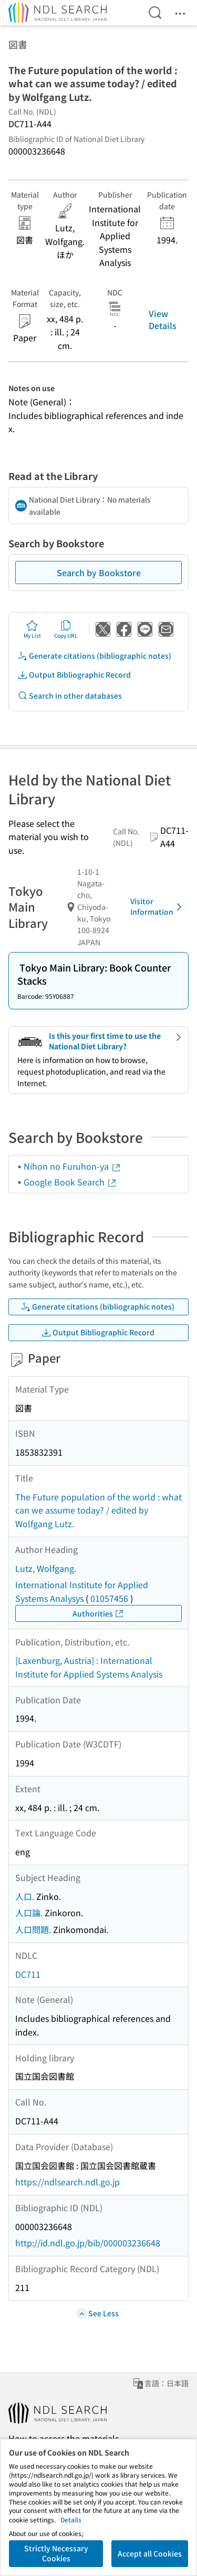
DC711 (27, 1974)
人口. (24, 1896)
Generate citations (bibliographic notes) (94, 655)
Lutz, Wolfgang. (45, 1568)
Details (70, 2519)
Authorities (98, 1613)
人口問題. (33, 1929)
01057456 (109, 1598)
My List (32, 629)
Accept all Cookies (150, 2553)
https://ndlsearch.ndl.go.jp (67, 2181)
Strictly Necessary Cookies (56, 2553)
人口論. (29, 1912)
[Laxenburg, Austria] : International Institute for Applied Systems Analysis (88, 1667)
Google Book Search (70, 1181)
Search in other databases (69, 695)
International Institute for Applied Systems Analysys (81, 1591)
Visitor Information (157, 906)
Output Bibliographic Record (74, 674)
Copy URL (66, 629)
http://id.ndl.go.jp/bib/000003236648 (87, 2242)
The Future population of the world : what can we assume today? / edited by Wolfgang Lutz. (98, 1510)
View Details (163, 319)
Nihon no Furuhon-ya (72, 1166)
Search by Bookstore (99, 572)
